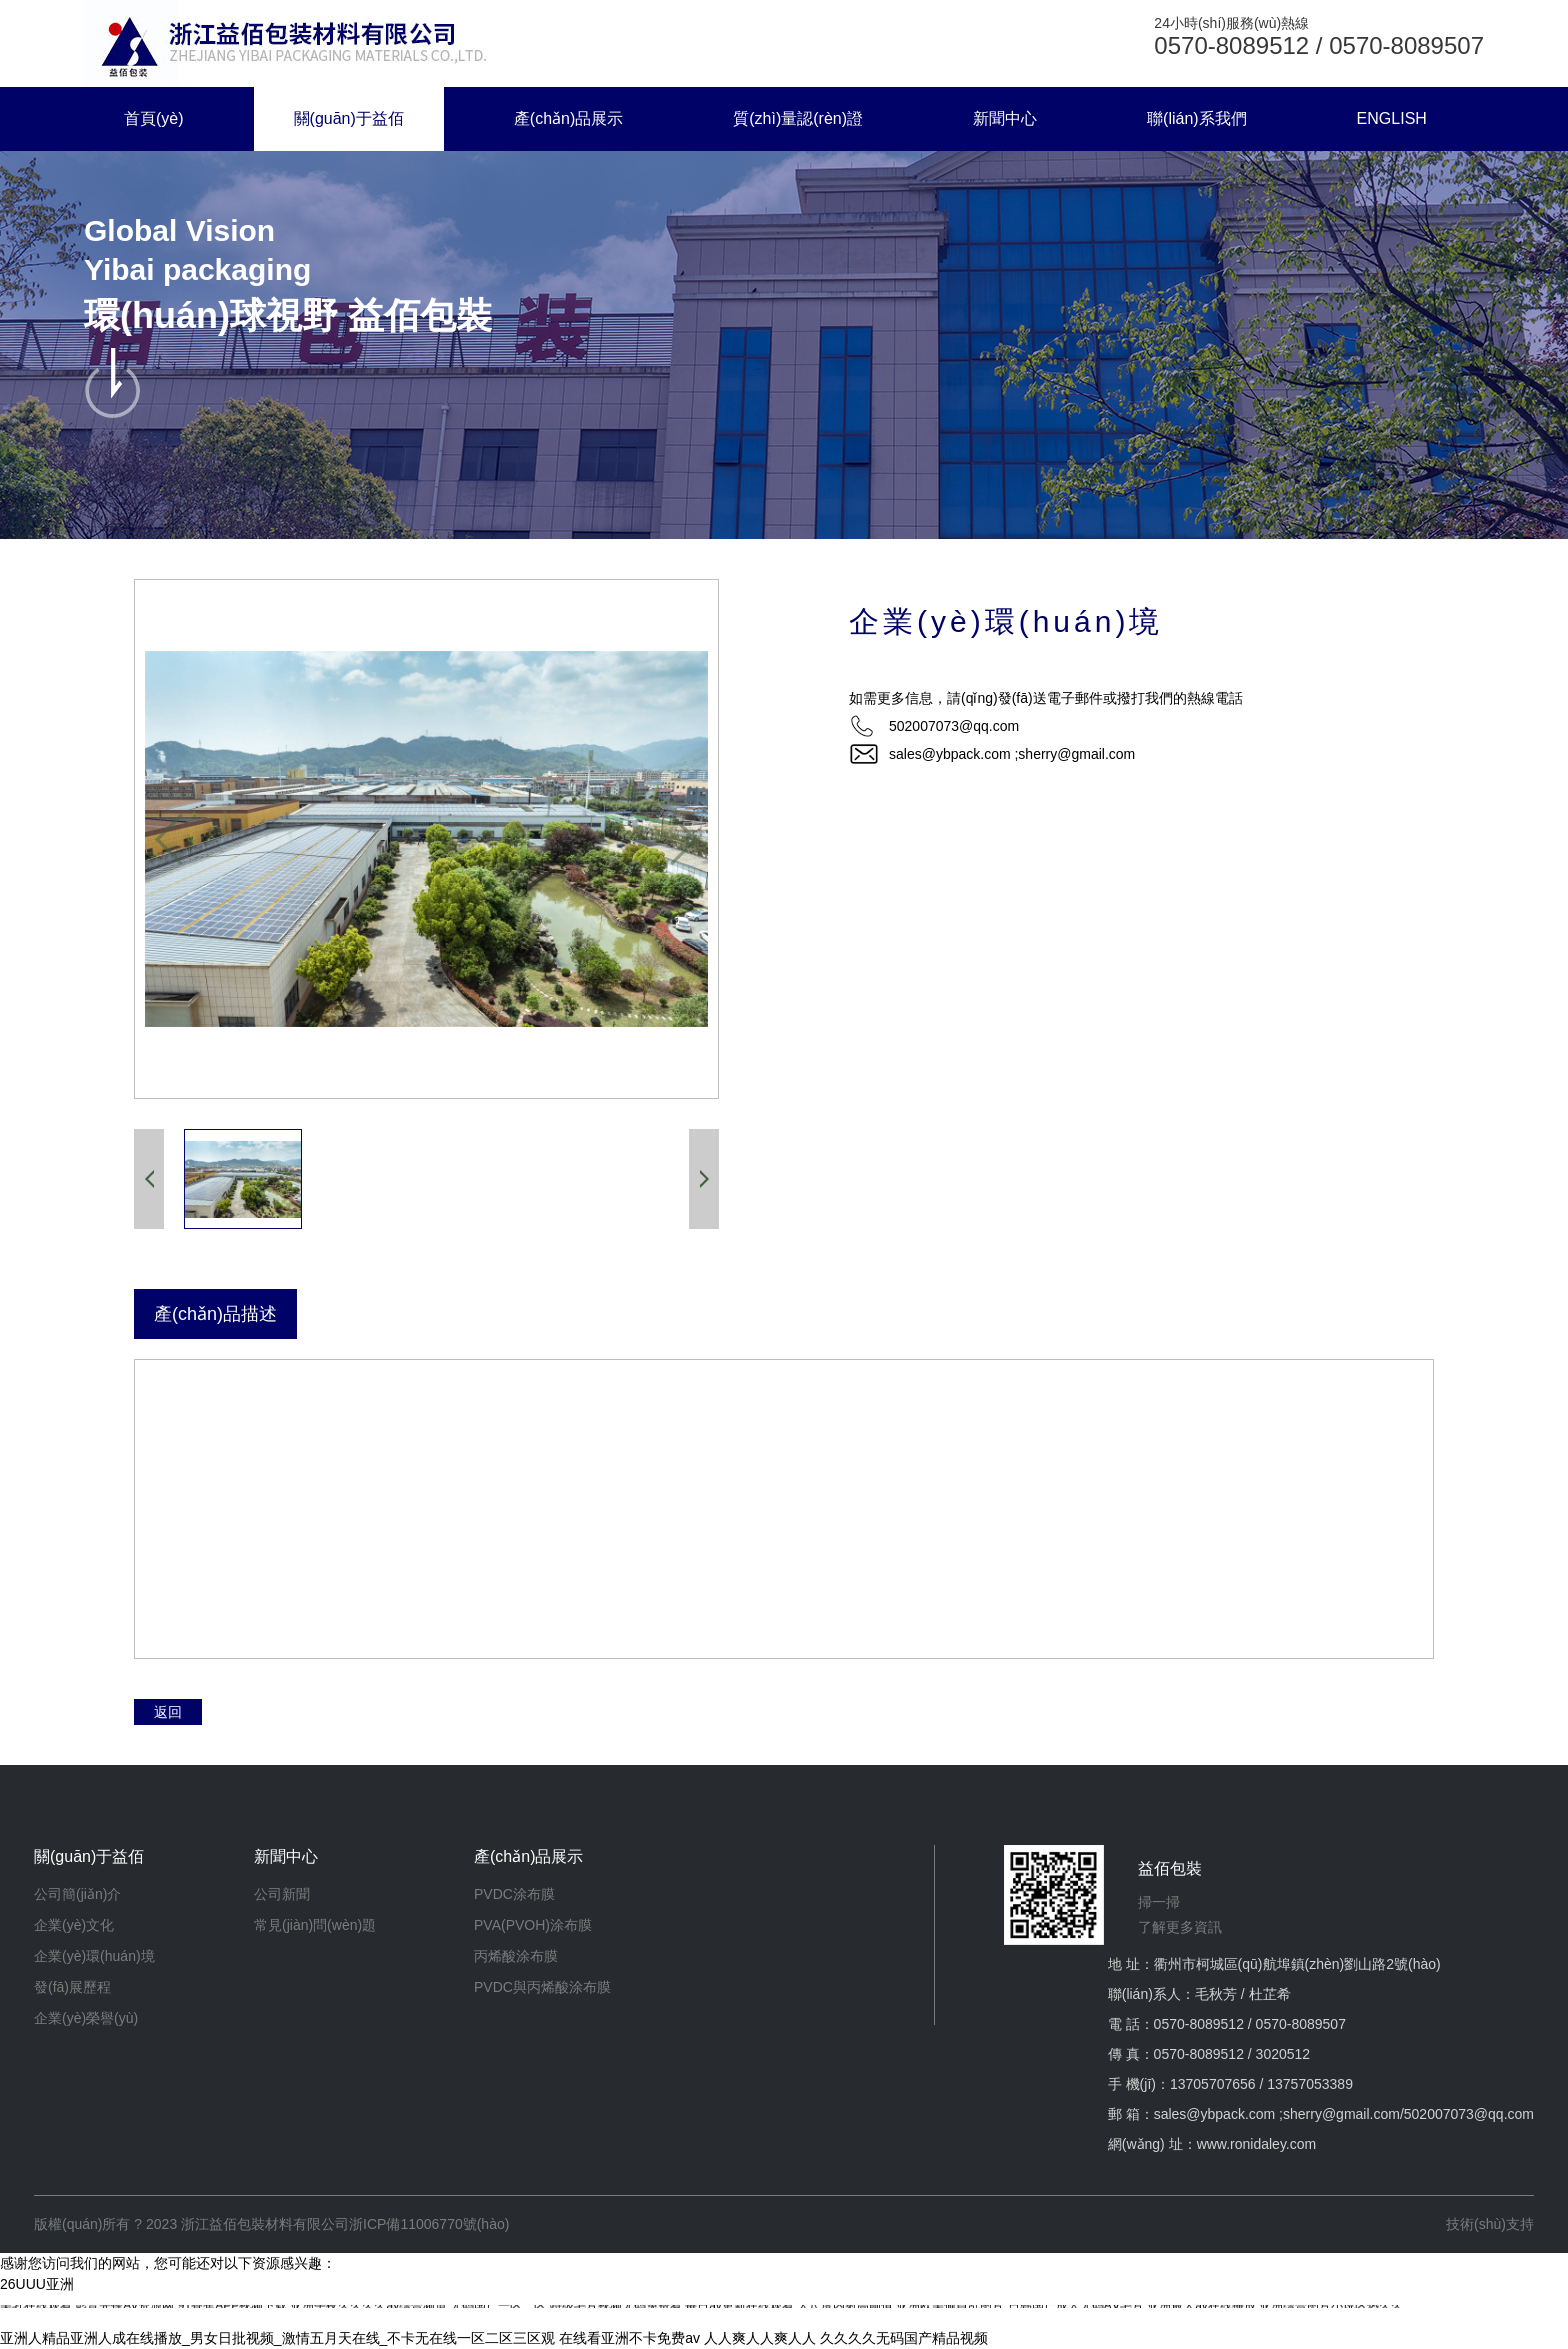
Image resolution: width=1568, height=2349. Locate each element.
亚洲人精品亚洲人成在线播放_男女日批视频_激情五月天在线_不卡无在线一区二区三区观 (277, 2338)
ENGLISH (1392, 118)
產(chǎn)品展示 (568, 118)
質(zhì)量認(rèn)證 (798, 118)
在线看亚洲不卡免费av (629, 2338)
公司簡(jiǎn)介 (77, 1894)
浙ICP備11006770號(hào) (429, 2224)
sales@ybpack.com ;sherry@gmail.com (1012, 754)
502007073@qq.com (1469, 2114)
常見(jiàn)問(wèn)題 (315, 1925)
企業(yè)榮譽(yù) (86, 2018)
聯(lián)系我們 (1197, 118)
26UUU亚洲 (37, 2284)
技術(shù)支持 (1490, 2224)
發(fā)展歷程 (72, 1987)
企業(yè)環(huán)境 (94, 1956)
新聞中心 (1005, 118)
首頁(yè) (154, 118)
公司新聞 (282, 1894)
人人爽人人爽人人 (760, 2338)
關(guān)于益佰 (349, 118)
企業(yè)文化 (74, 1925)
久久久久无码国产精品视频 (904, 2338)
